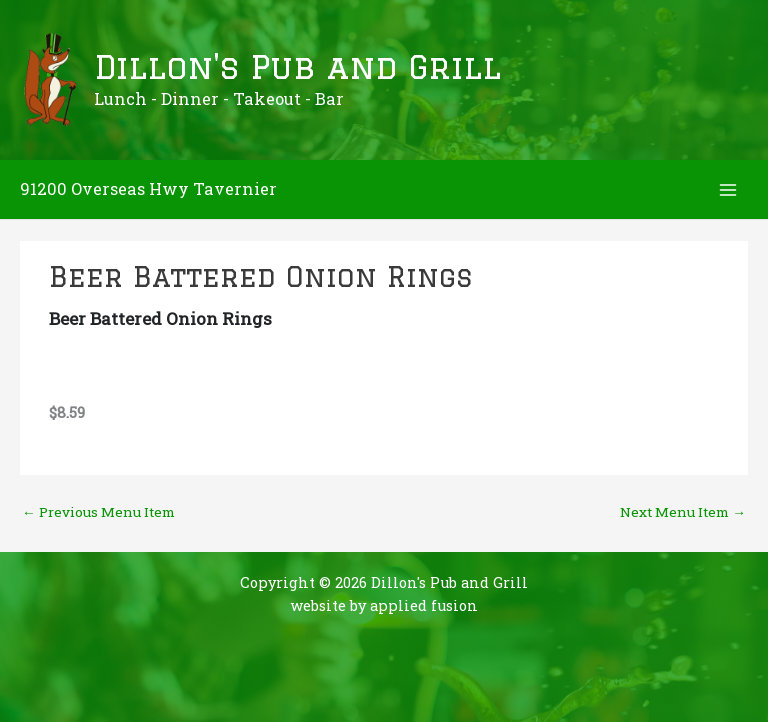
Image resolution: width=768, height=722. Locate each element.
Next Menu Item (683, 512)
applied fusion (424, 605)
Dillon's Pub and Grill (297, 67)
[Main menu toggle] (728, 189)
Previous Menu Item (98, 512)
